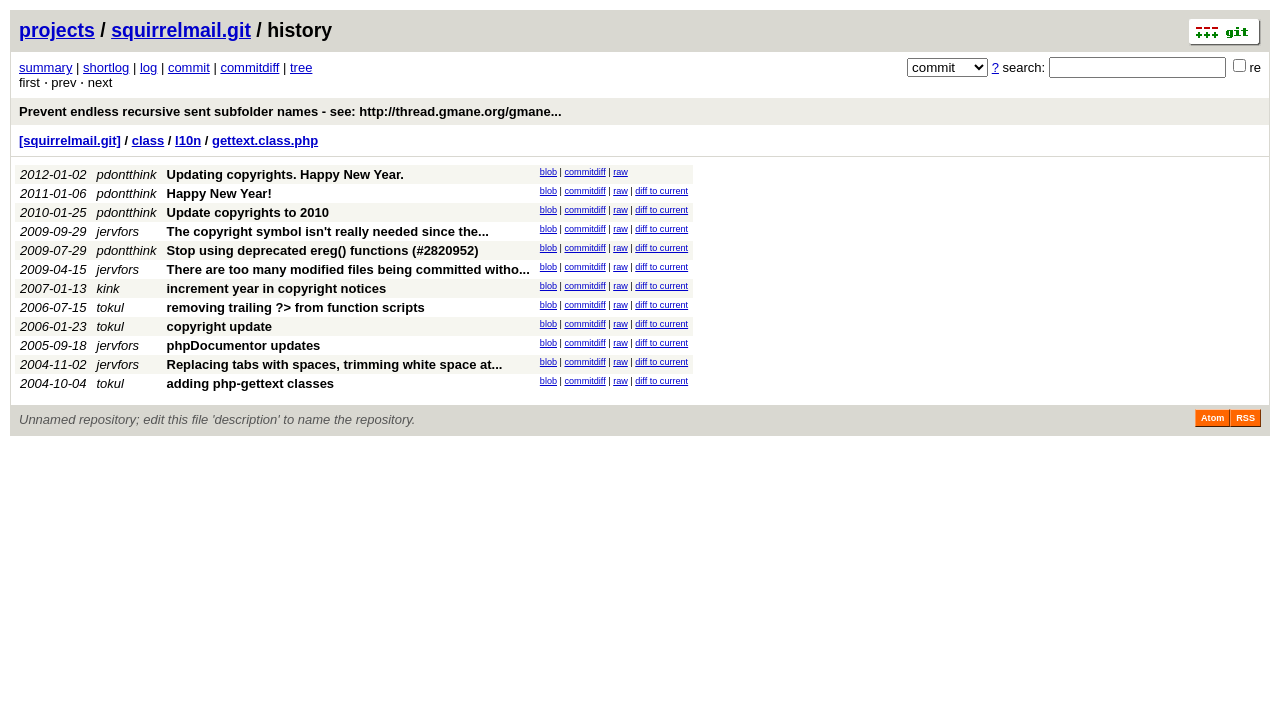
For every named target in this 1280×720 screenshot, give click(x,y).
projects (57, 30)
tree (301, 67)
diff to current (661, 191)
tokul (110, 307)
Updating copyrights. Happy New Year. (285, 174)
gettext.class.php (265, 140)
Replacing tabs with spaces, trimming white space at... (335, 364)
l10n (188, 140)
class (148, 140)
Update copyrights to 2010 (248, 212)
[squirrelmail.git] (70, 140)
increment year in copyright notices (277, 288)
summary (45, 67)
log (148, 67)
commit (189, 67)
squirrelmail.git (181, 30)
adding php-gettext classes (251, 383)
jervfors (118, 231)
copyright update (219, 326)
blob (548, 172)
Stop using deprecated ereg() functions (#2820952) (323, 250)
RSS (1245, 418)
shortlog (106, 67)
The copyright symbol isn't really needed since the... (328, 231)
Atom (1212, 418)
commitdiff (249, 67)
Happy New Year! (219, 193)
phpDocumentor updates (244, 345)
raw (620, 172)
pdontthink (127, 174)
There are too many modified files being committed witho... (348, 269)
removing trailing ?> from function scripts (296, 307)
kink (108, 288)
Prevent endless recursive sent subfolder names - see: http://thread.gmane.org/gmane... (290, 111)
